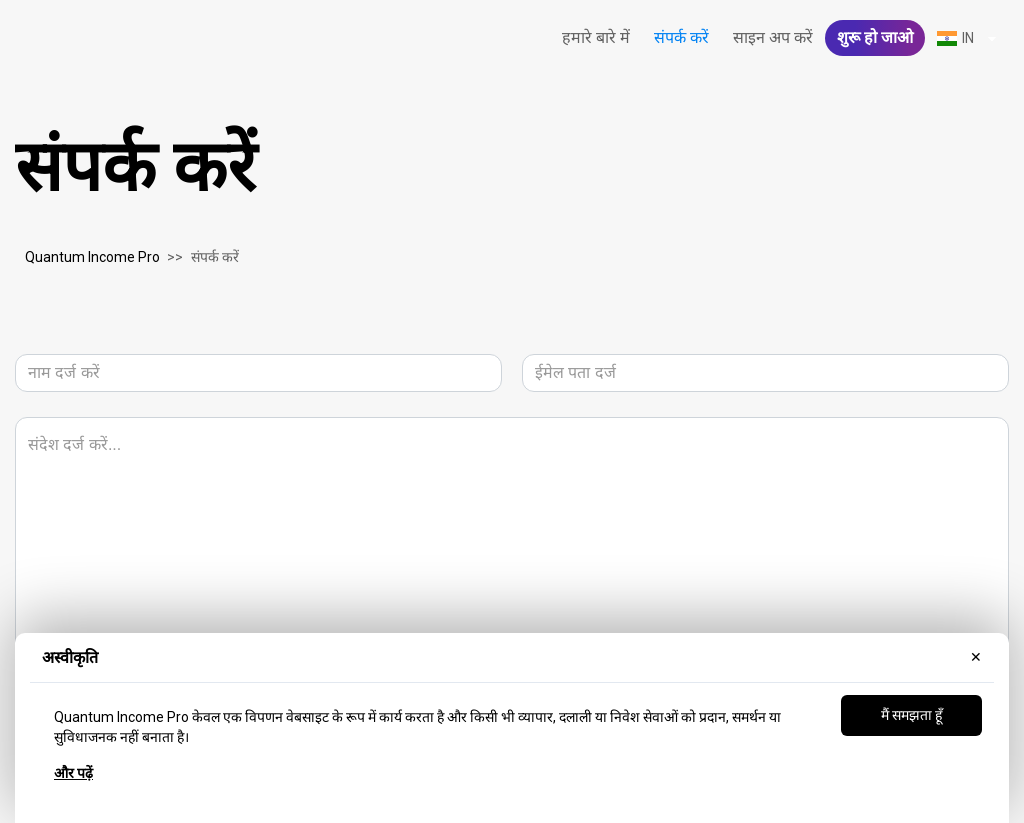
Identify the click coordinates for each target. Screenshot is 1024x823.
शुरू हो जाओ (875, 37)
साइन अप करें (773, 37)
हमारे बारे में (596, 37)
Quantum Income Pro (92, 257)
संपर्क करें (681, 37)
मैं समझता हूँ (911, 715)
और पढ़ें (73, 773)
